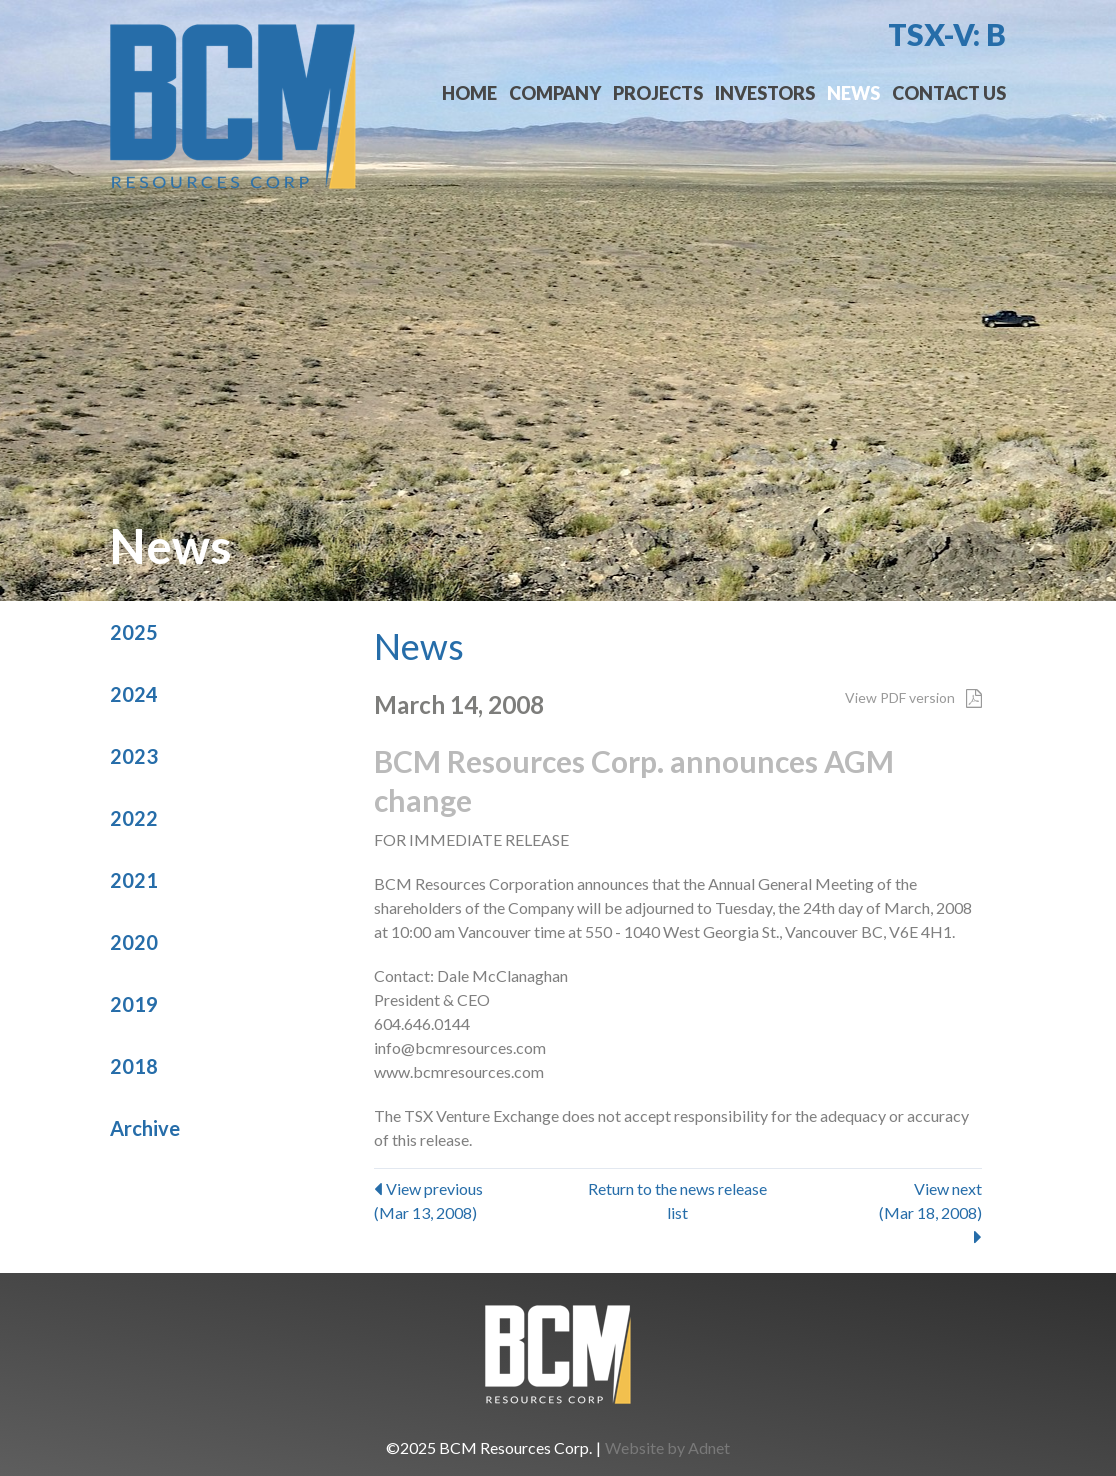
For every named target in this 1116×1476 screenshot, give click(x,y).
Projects (658, 93)
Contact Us (949, 93)
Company (555, 93)
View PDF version (913, 697)
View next (880, 1212)
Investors (765, 93)
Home (469, 93)
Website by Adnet (667, 1447)
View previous (475, 1202)
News (853, 93)
